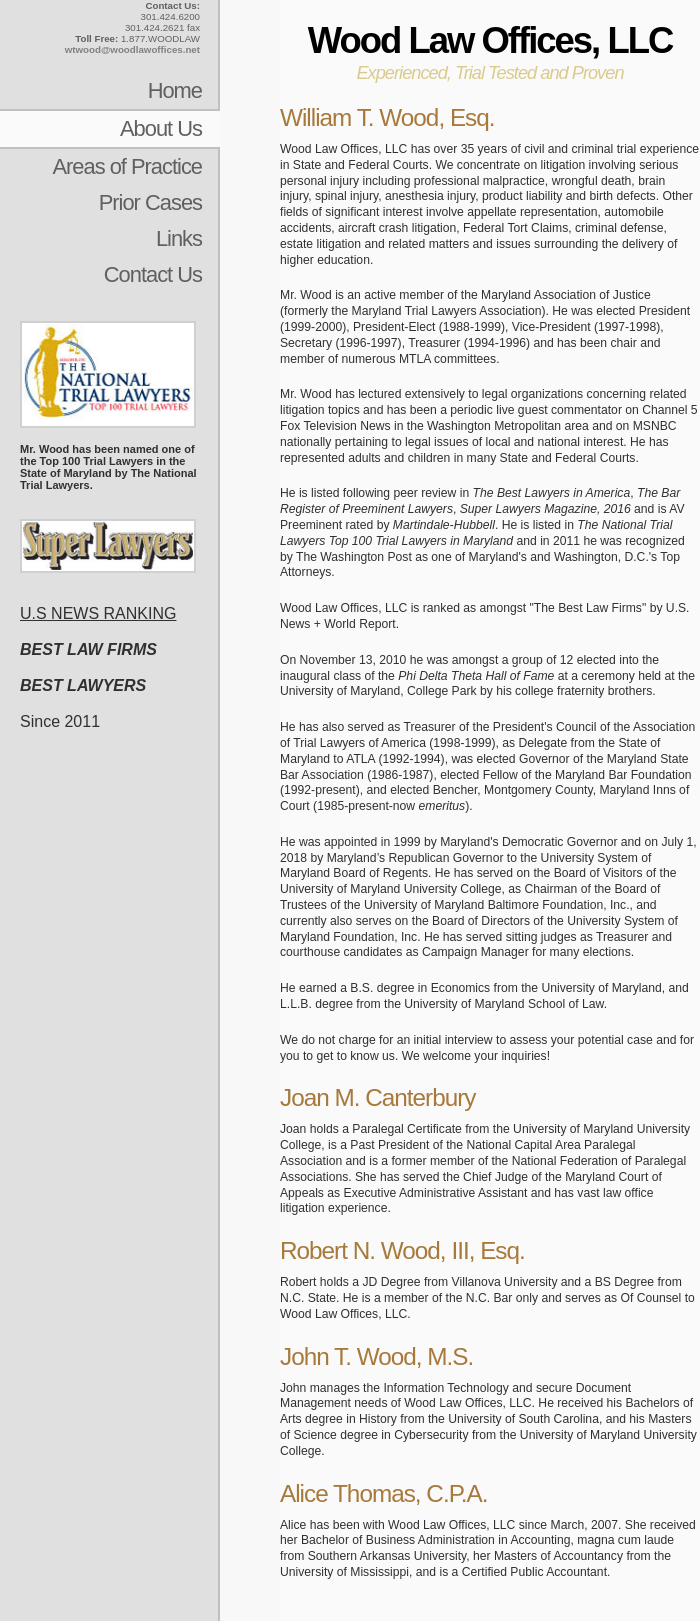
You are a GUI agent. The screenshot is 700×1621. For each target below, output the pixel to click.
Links (179, 238)
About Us (161, 128)
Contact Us (153, 274)
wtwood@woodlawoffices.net (132, 49)
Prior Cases (150, 202)
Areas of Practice (127, 166)
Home (175, 90)
